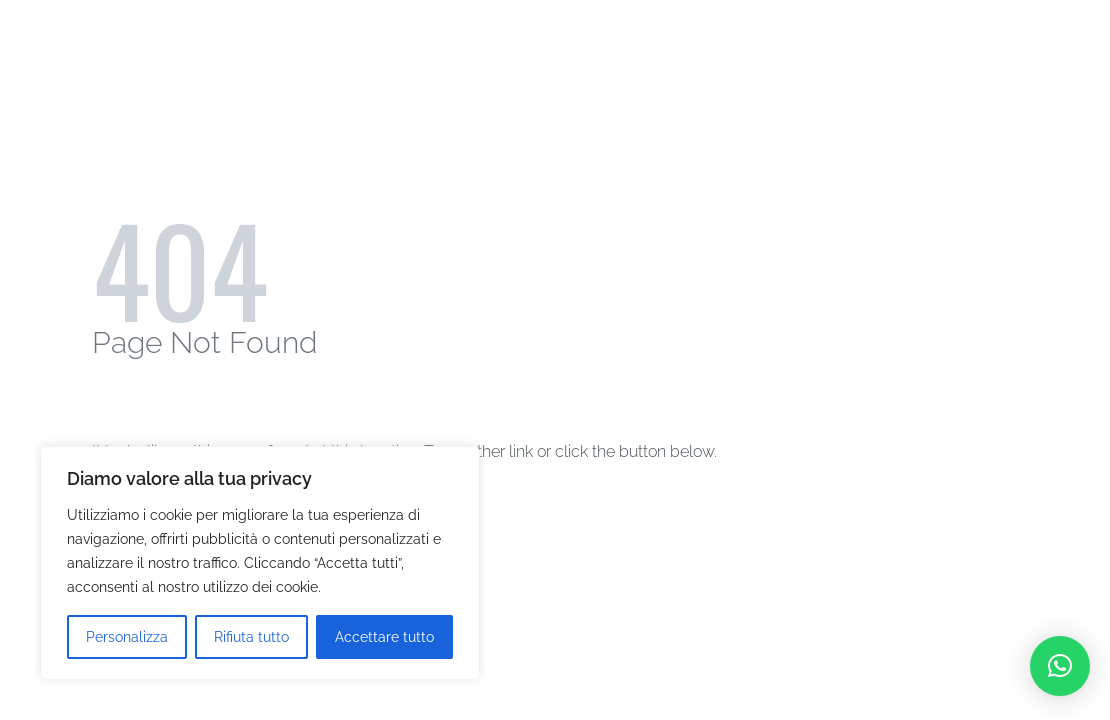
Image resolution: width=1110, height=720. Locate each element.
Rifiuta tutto (251, 637)
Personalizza (127, 637)
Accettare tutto (384, 637)
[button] (1060, 666)
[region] (260, 563)
